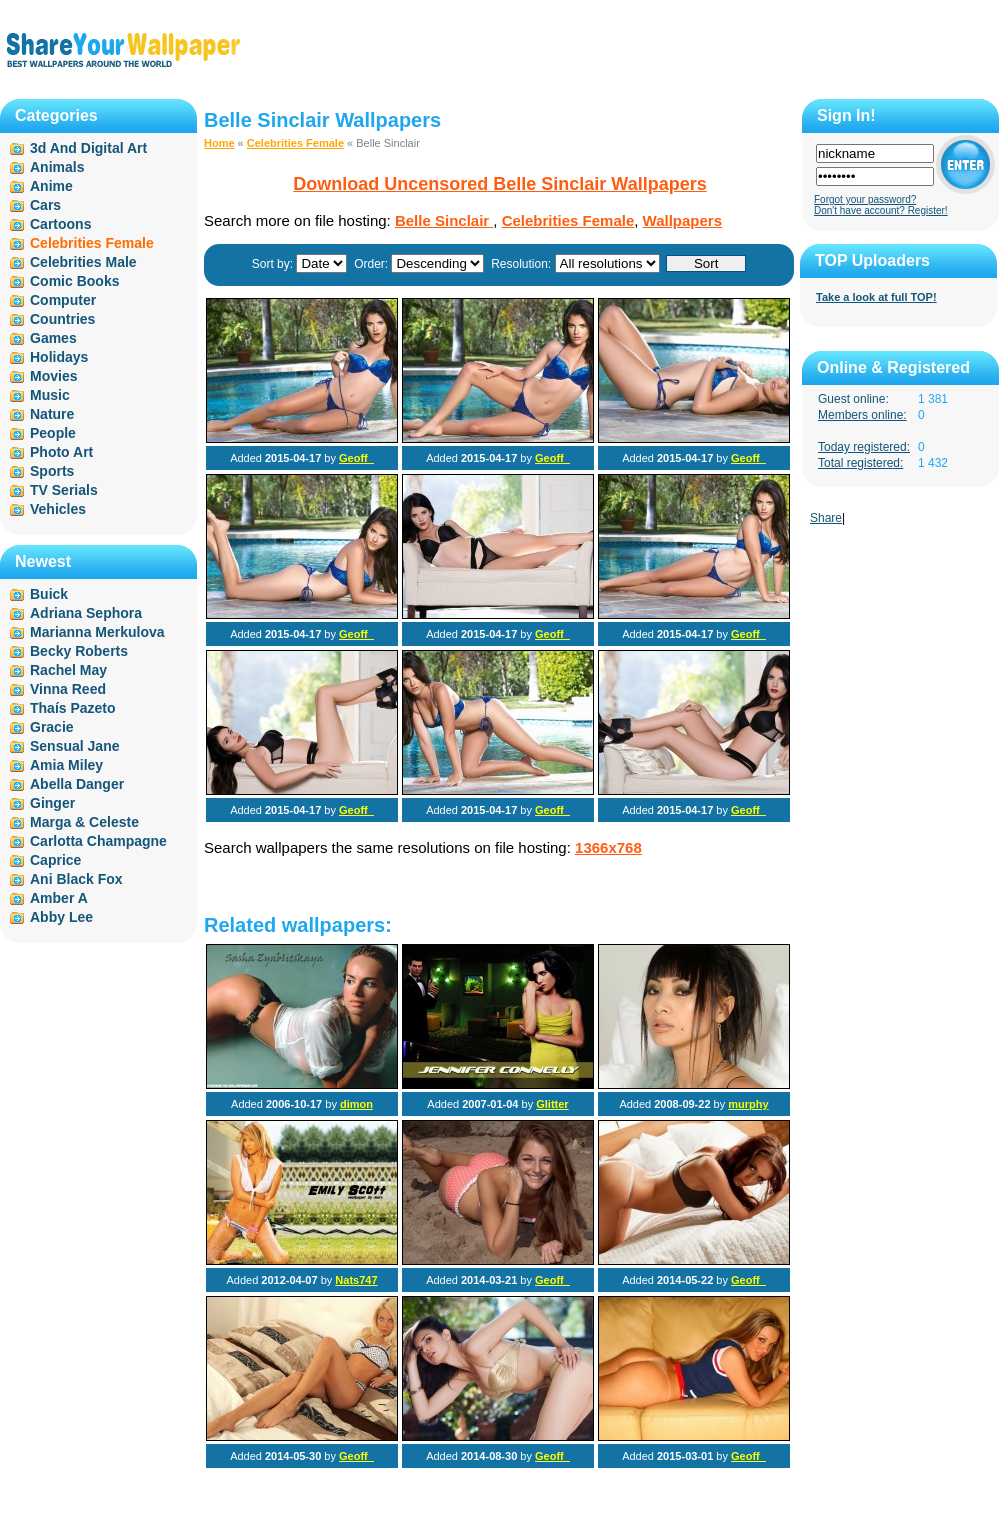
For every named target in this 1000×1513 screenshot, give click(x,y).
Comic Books (74, 281)
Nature (52, 414)
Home (219, 143)
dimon (356, 1104)
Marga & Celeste (84, 822)
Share (826, 518)
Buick (49, 594)
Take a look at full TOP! (876, 297)
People (53, 433)
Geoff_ (356, 458)
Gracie (52, 727)
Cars (45, 205)
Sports (52, 471)
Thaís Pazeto (73, 708)
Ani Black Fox (76, 879)
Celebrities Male (83, 262)
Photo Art (61, 452)
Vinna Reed (68, 689)
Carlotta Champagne (98, 841)
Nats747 (356, 1280)
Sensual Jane (75, 746)
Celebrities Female (295, 143)
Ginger (52, 803)
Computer (63, 300)
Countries (62, 319)
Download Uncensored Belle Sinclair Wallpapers (499, 184)
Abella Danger (77, 784)
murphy (748, 1104)
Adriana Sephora (86, 613)
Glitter (552, 1104)
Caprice (55, 860)
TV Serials (64, 490)
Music (50, 395)
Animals (57, 167)
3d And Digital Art (88, 148)
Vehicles (58, 509)
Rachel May (68, 670)
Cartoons (60, 224)
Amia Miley (66, 765)
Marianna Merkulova (97, 632)
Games (53, 338)
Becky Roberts (79, 651)
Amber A (59, 898)
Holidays (59, 357)
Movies (53, 376)
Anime (51, 186)
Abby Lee (61, 917)
